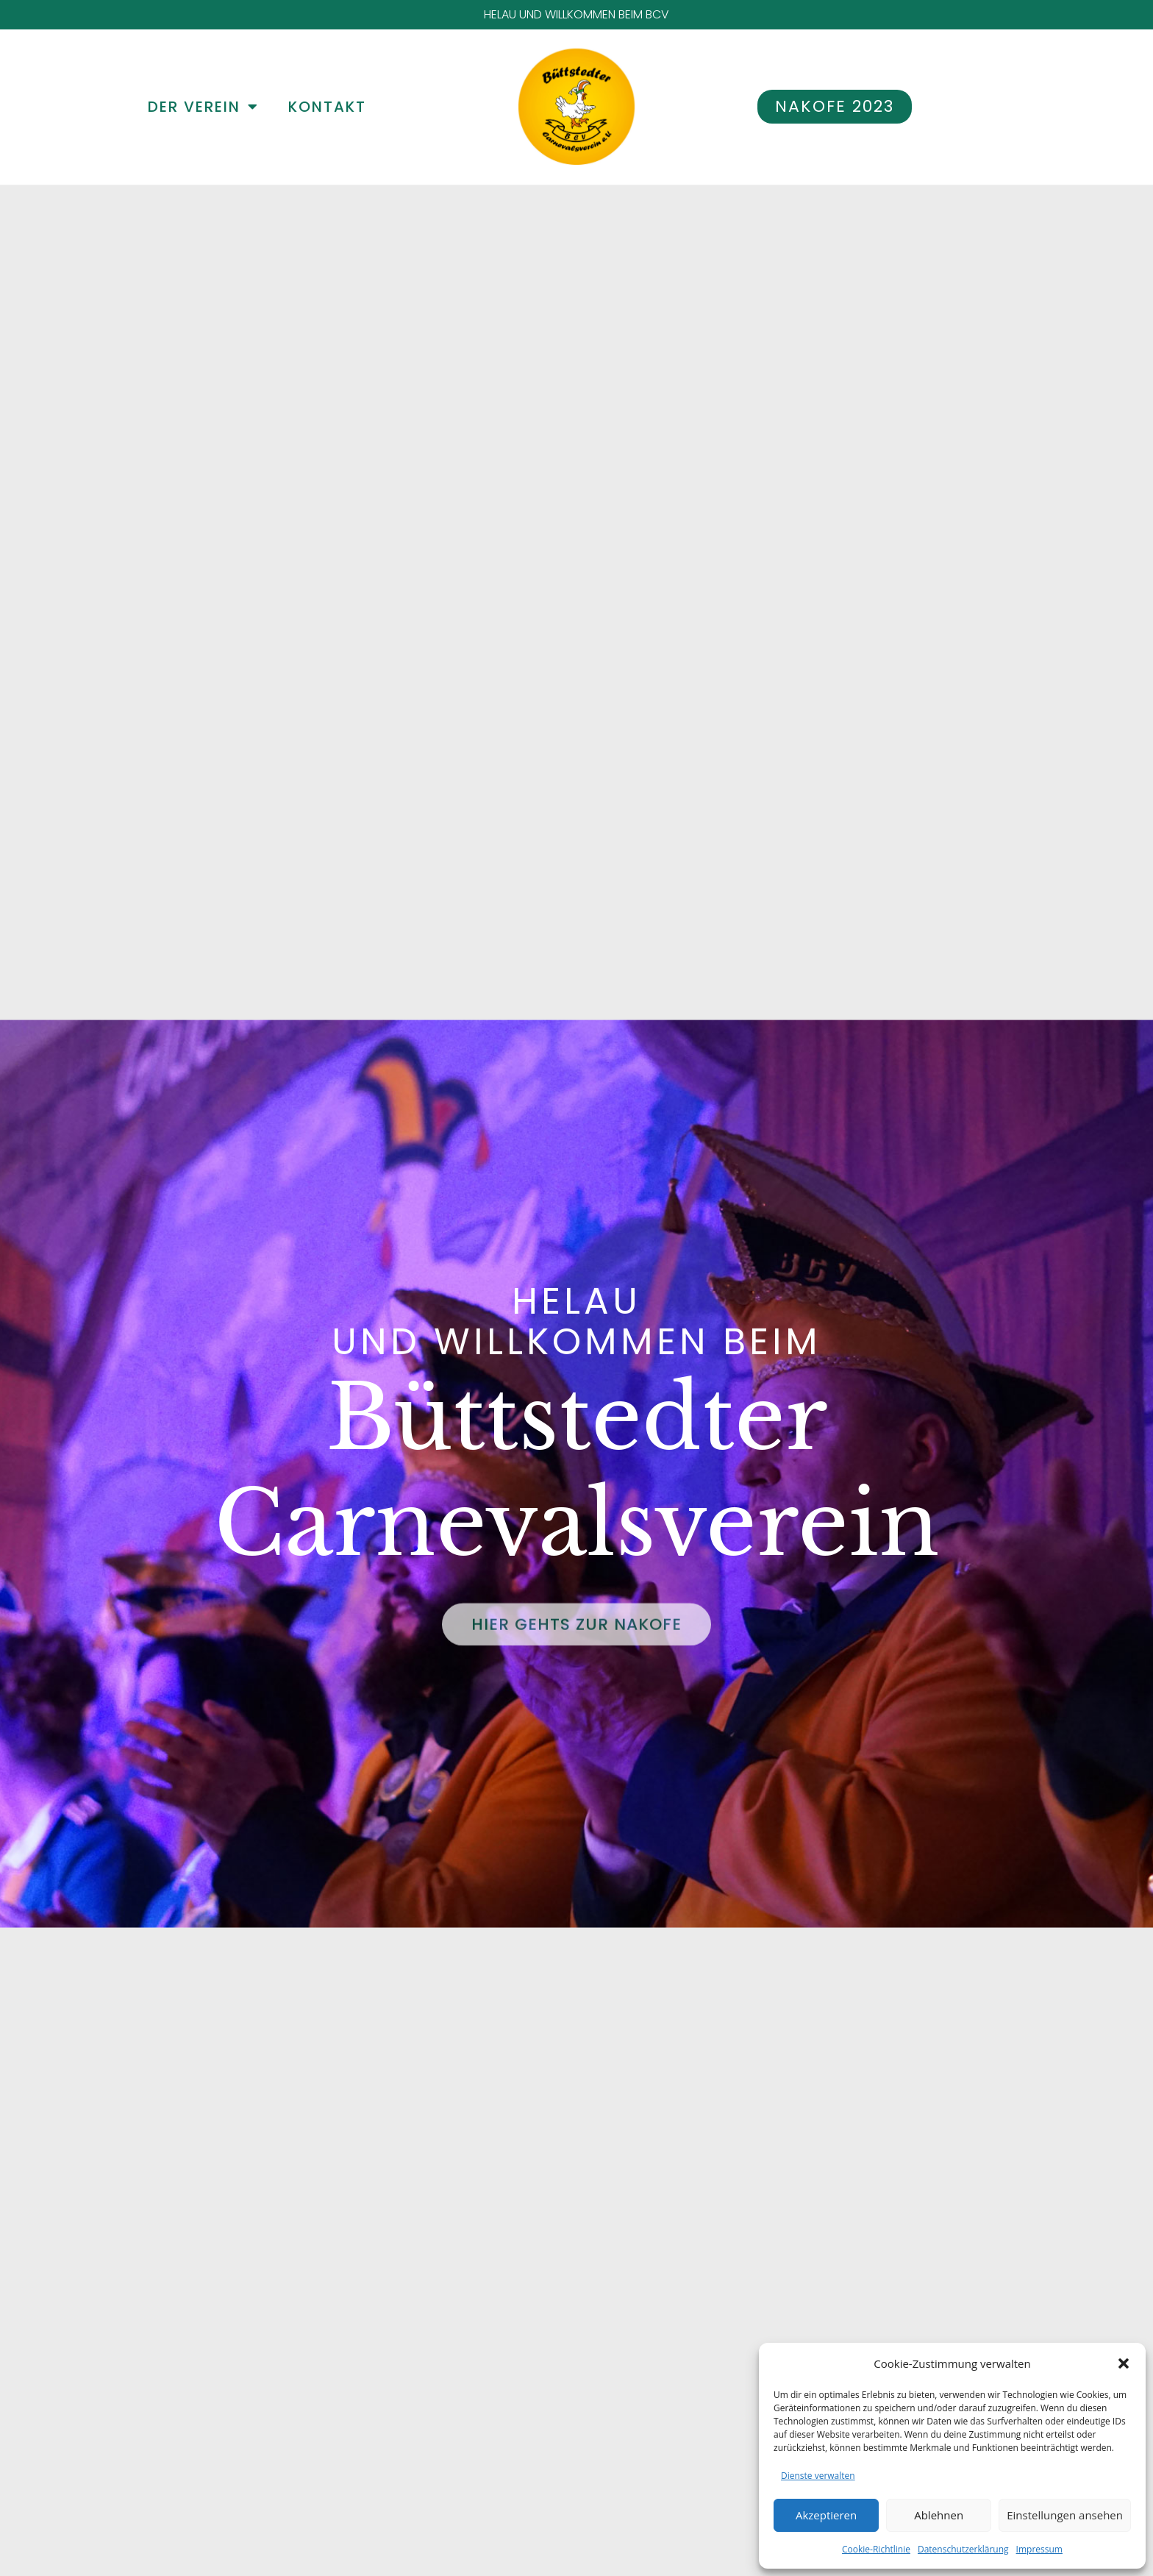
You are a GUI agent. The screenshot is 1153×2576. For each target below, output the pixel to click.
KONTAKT (327, 106)
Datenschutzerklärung (963, 2549)
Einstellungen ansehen (1065, 2515)
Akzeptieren (826, 2515)
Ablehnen (938, 2515)
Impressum (1039, 2549)
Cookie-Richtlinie (876, 2549)
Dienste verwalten (818, 2475)
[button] (1123, 2363)
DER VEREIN (203, 106)
